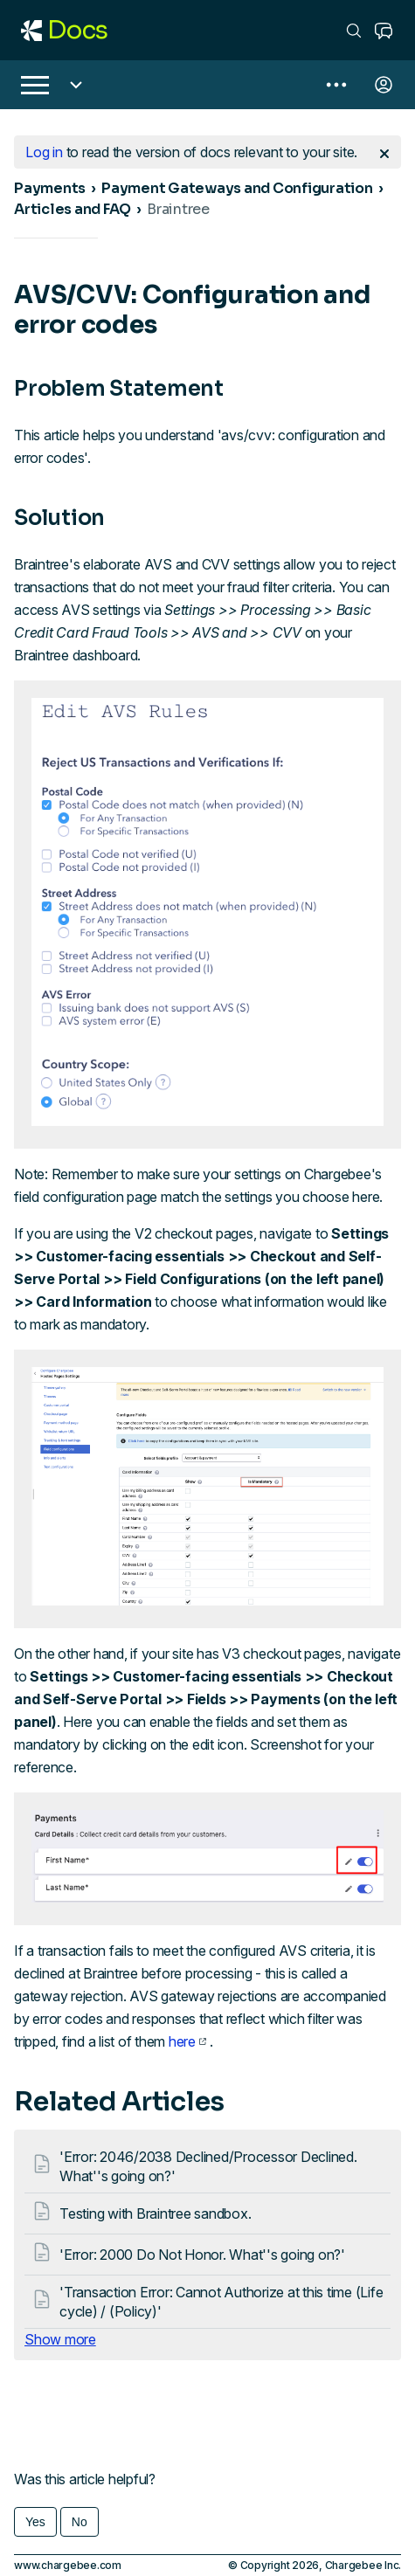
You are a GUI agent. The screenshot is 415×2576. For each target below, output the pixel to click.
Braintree (178, 209)
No (79, 2522)
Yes (35, 2522)
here (187, 2041)
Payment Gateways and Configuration (237, 188)
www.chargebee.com (67, 2565)
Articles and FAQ (72, 209)
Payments (50, 188)
